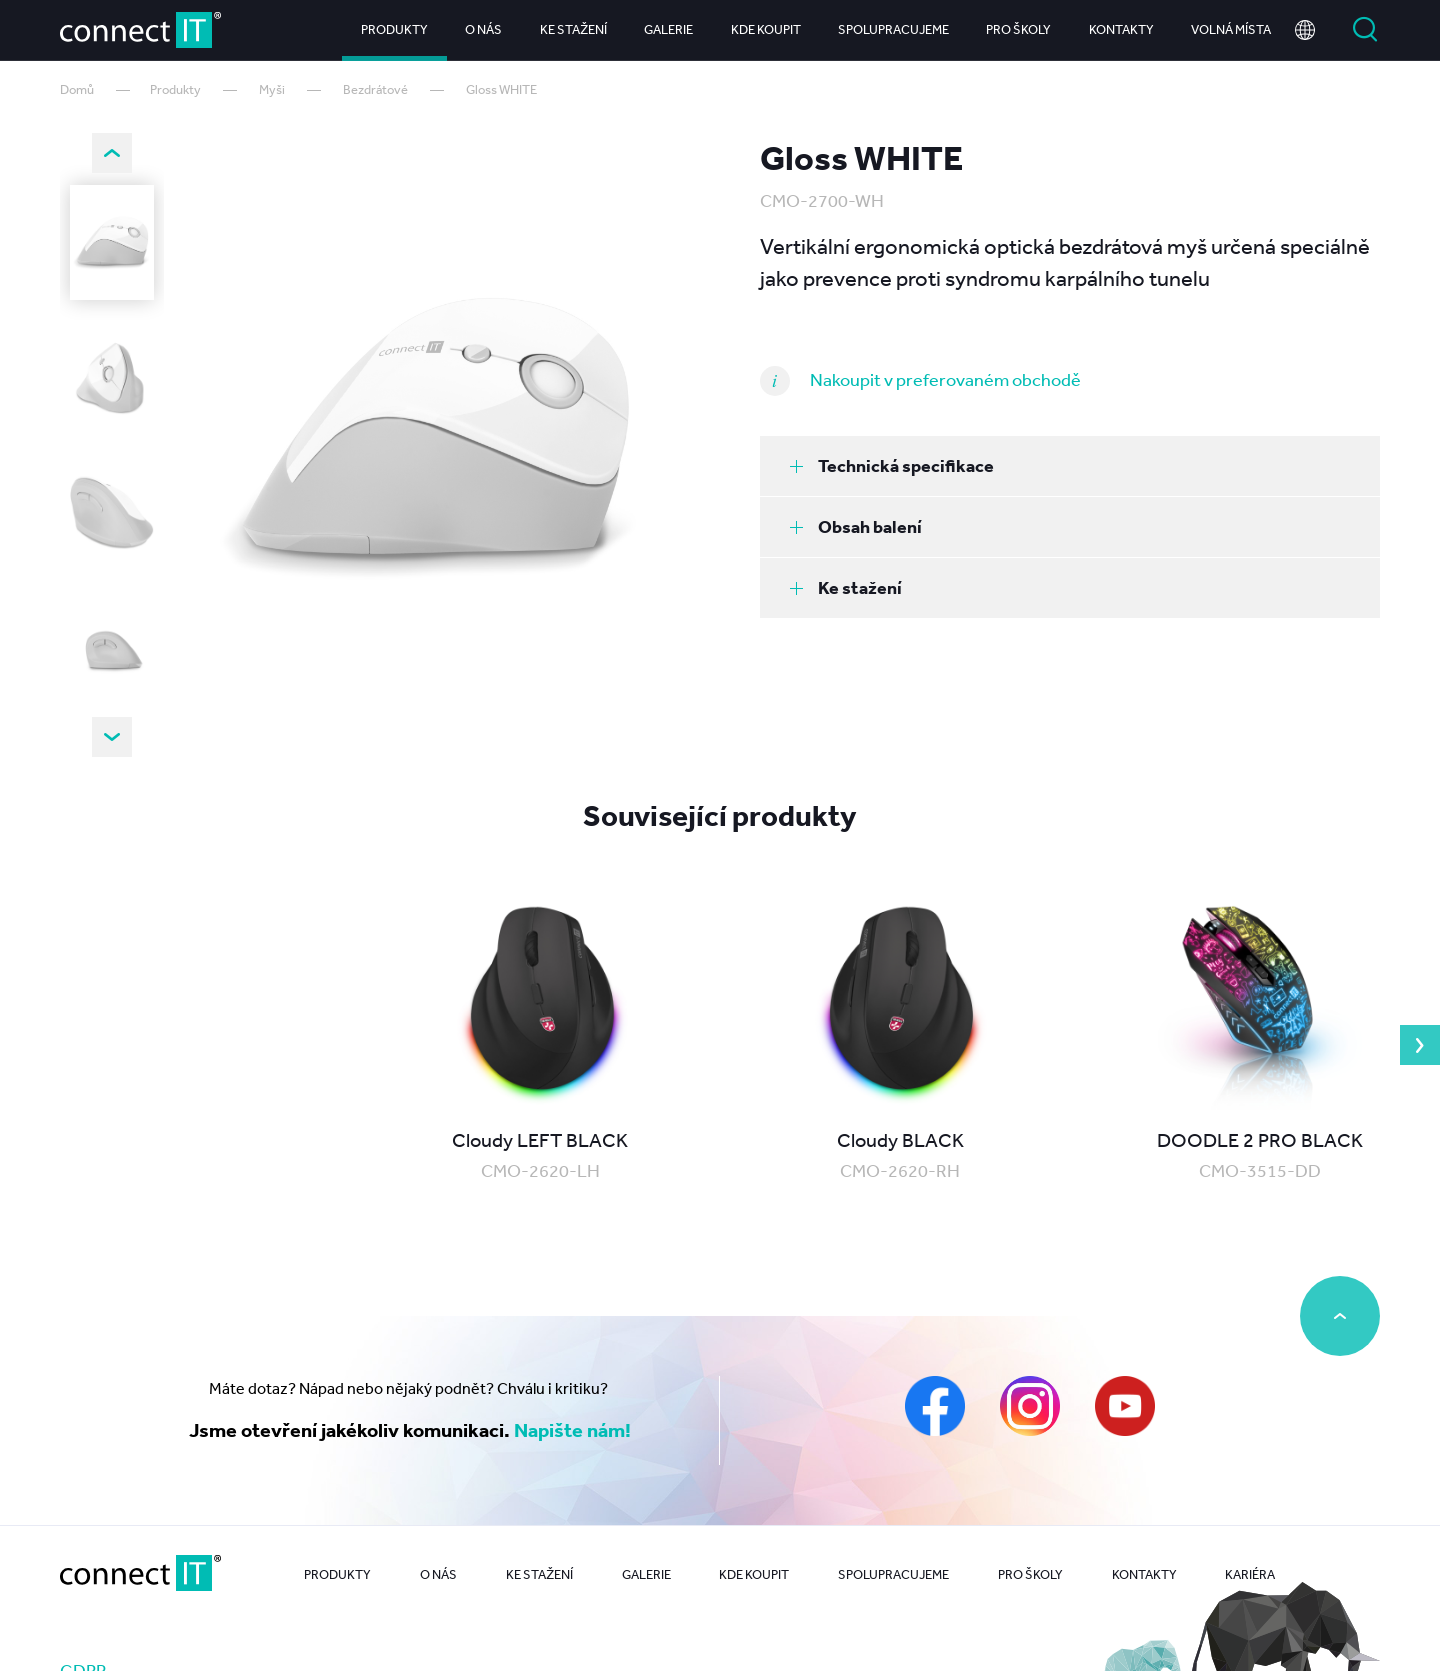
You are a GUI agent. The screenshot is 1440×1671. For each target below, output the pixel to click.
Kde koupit (766, 29)
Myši (272, 89)
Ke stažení (573, 29)
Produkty (394, 29)
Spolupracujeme (893, 29)
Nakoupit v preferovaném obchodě (945, 379)
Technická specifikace (892, 465)
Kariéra (1250, 1574)
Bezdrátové (375, 89)
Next (112, 737)
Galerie (668, 29)
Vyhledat (1365, 30)
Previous (112, 153)
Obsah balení (856, 526)
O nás (483, 29)
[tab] (1070, 466)
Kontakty (1121, 29)
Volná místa (1231, 29)
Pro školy (1018, 29)
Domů (77, 89)
